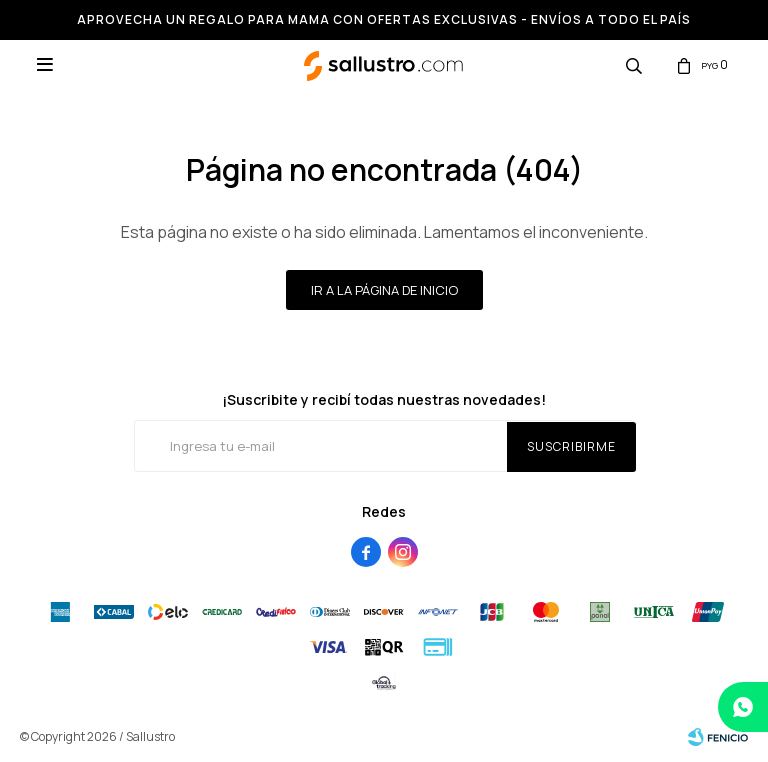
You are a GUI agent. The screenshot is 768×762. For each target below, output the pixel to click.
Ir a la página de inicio (384, 290)
